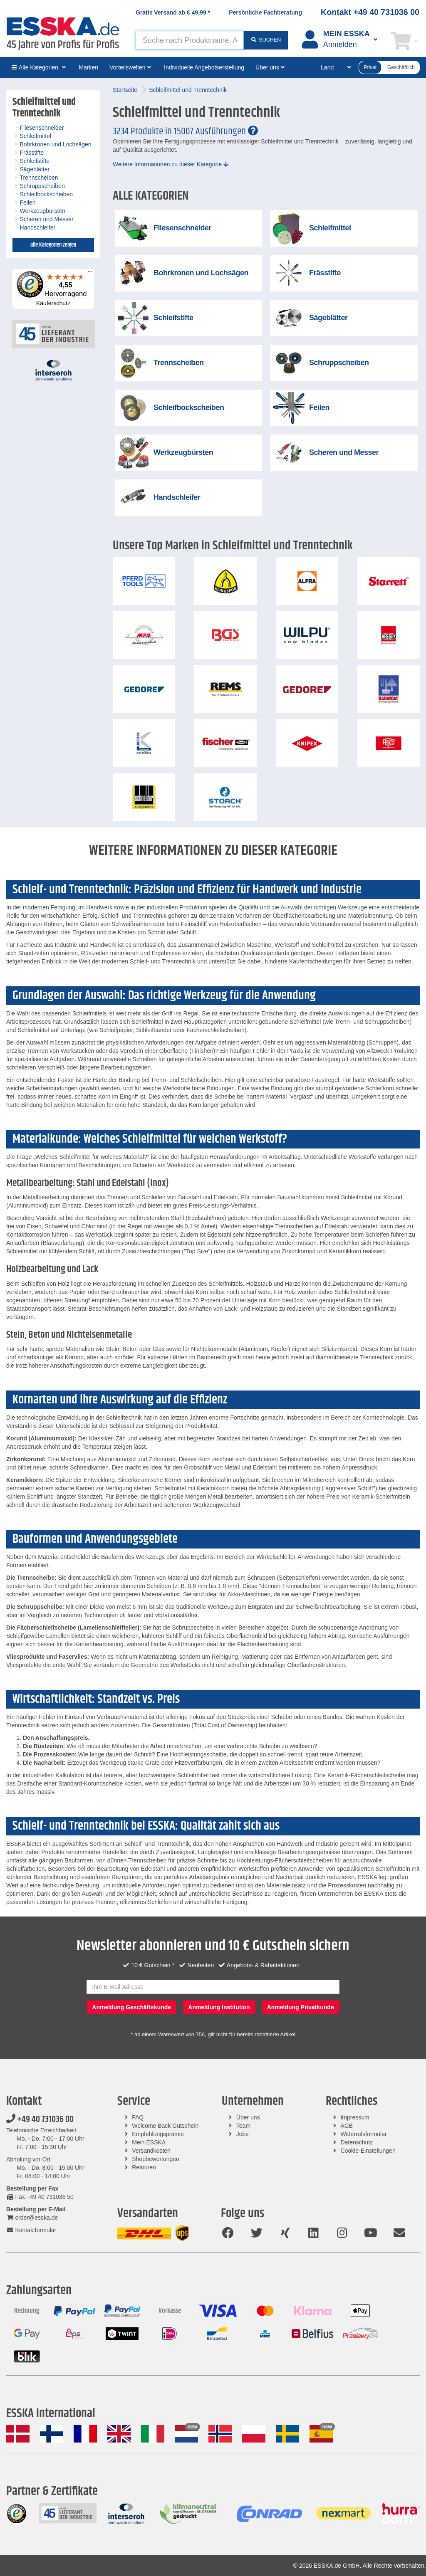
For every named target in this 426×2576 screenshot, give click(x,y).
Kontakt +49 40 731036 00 (370, 12)
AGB (346, 2125)
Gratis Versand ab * (173, 12)
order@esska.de (32, 2217)
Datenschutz (356, 2142)
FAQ (138, 2117)
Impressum (354, 2117)
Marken (88, 67)
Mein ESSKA (149, 2142)
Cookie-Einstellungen (367, 2150)
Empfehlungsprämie (158, 2134)
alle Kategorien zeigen (53, 244)
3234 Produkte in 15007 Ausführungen (185, 131)
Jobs (242, 2134)
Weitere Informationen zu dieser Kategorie (170, 164)
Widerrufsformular (363, 2134)
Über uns (248, 2117)
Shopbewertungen (155, 2159)
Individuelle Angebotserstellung (204, 67)
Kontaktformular (31, 2230)
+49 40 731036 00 (40, 2119)
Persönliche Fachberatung (265, 12)
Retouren (144, 2167)
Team (243, 2125)
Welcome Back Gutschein (165, 2125)
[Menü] (90, 274)
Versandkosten (151, 2150)
